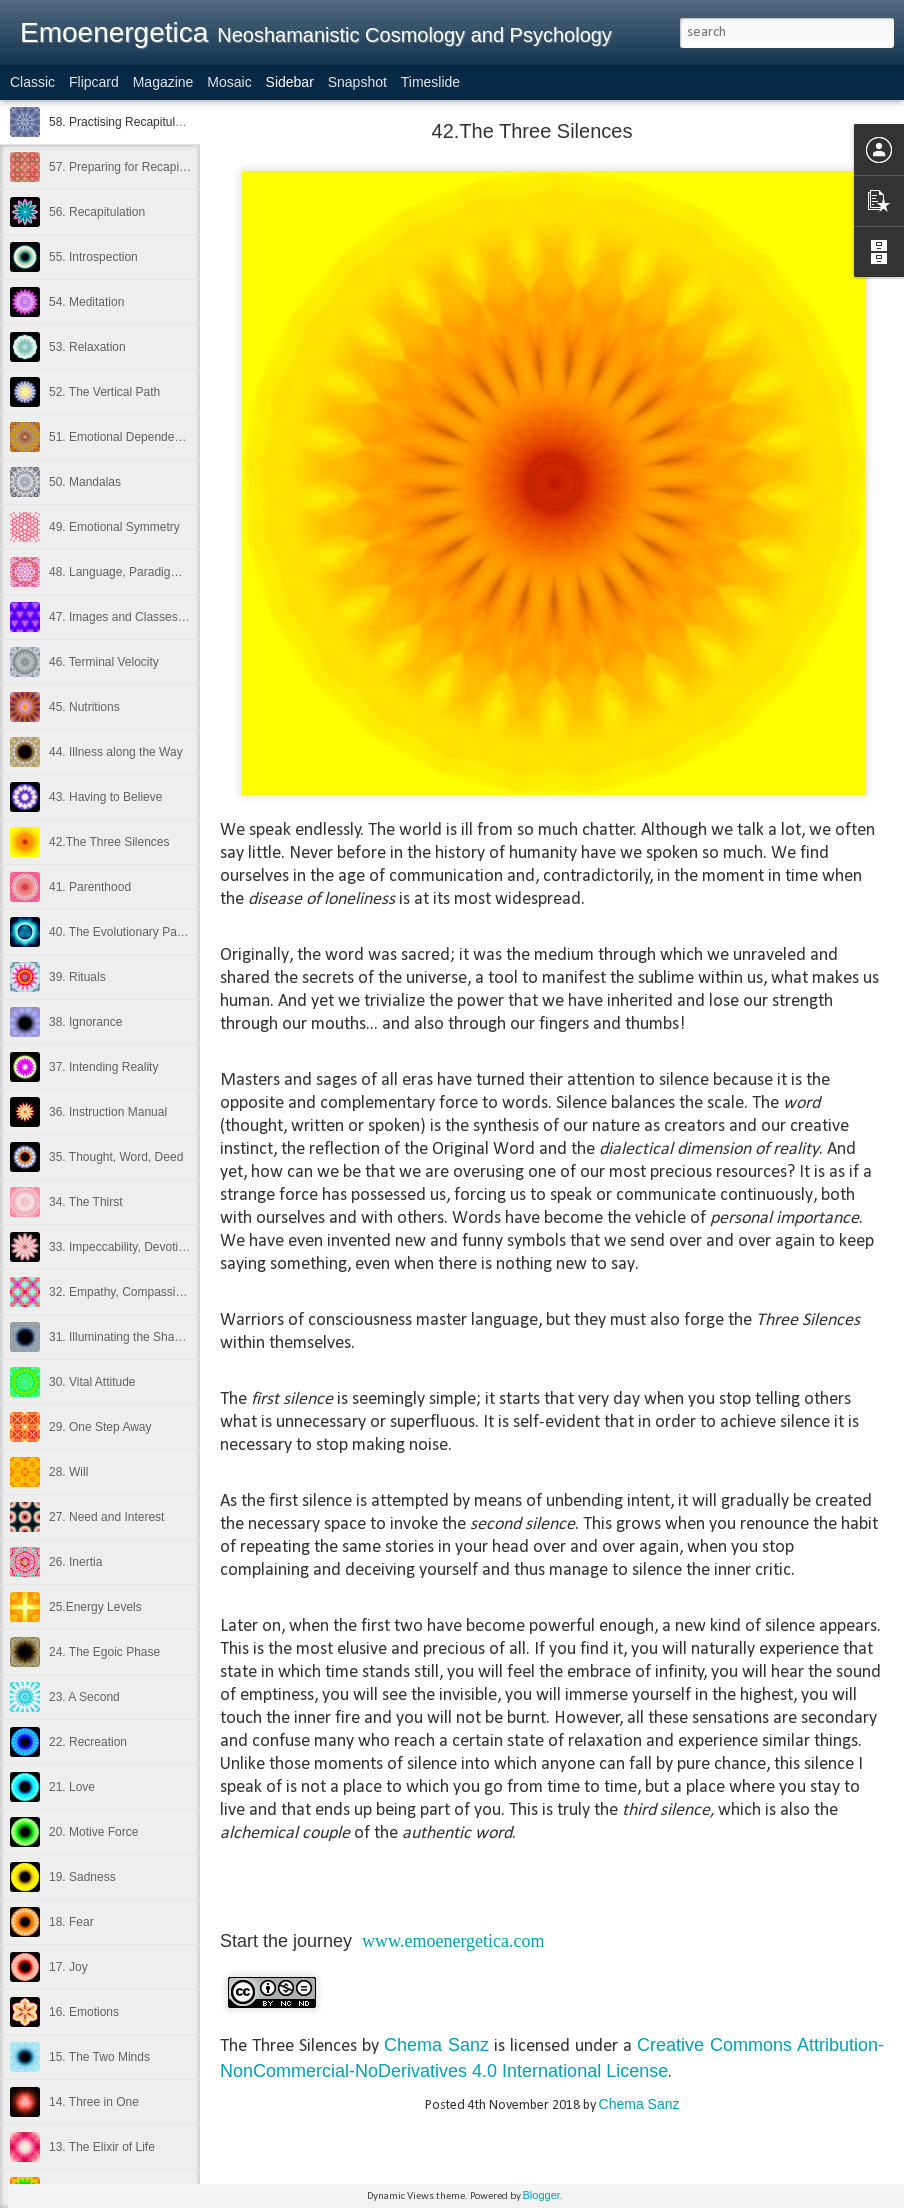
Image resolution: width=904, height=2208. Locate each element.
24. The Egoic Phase (104, 1652)
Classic (32, 82)
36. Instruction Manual (108, 1112)
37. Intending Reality (103, 1067)
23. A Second (84, 1697)
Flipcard (94, 82)
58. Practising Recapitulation (125, 122)
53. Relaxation (87, 347)
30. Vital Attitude (92, 1382)
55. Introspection (93, 257)
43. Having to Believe (105, 797)
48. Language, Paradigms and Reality (149, 572)
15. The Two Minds (99, 2057)
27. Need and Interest (106, 1517)
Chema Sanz (436, 2045)
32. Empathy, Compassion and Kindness (157, 1292)
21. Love (72, 1787)
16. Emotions (84, 2012)
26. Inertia (75, 1562)
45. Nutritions (84, 707)
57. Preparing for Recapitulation (133, 167)
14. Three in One (94, 2102)
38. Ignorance (85, 1022)
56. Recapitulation (97, 212)
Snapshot (357, 82)
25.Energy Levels (95, 1607)
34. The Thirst (86, 1202)
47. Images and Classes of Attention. (146, 617)
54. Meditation (86, 302)
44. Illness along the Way (116, 752)
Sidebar (290, 82)
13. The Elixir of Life (102, 2147)
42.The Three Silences (109, 842)
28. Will (68, 1472)
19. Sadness (82, 1877)
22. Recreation (88, 1742)
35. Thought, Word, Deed (116, 1157)
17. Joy (68, 1967)
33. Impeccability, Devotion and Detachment (166, 1247)
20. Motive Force (93, 1832)
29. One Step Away (100, 1427)
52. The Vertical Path (104, 392)
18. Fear (71, 1922)
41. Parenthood (90, 887)
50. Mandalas (85, 482)
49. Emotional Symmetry (114, 527)
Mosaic (229, 82)
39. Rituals (77, 977)
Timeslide (430, 82)
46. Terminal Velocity (104, 662)
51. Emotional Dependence (121, 437)
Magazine (163, 82)
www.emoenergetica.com (453, 1941)
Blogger (542, 2195)
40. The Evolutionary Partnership (136, 932)
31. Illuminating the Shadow (122, 1337)
